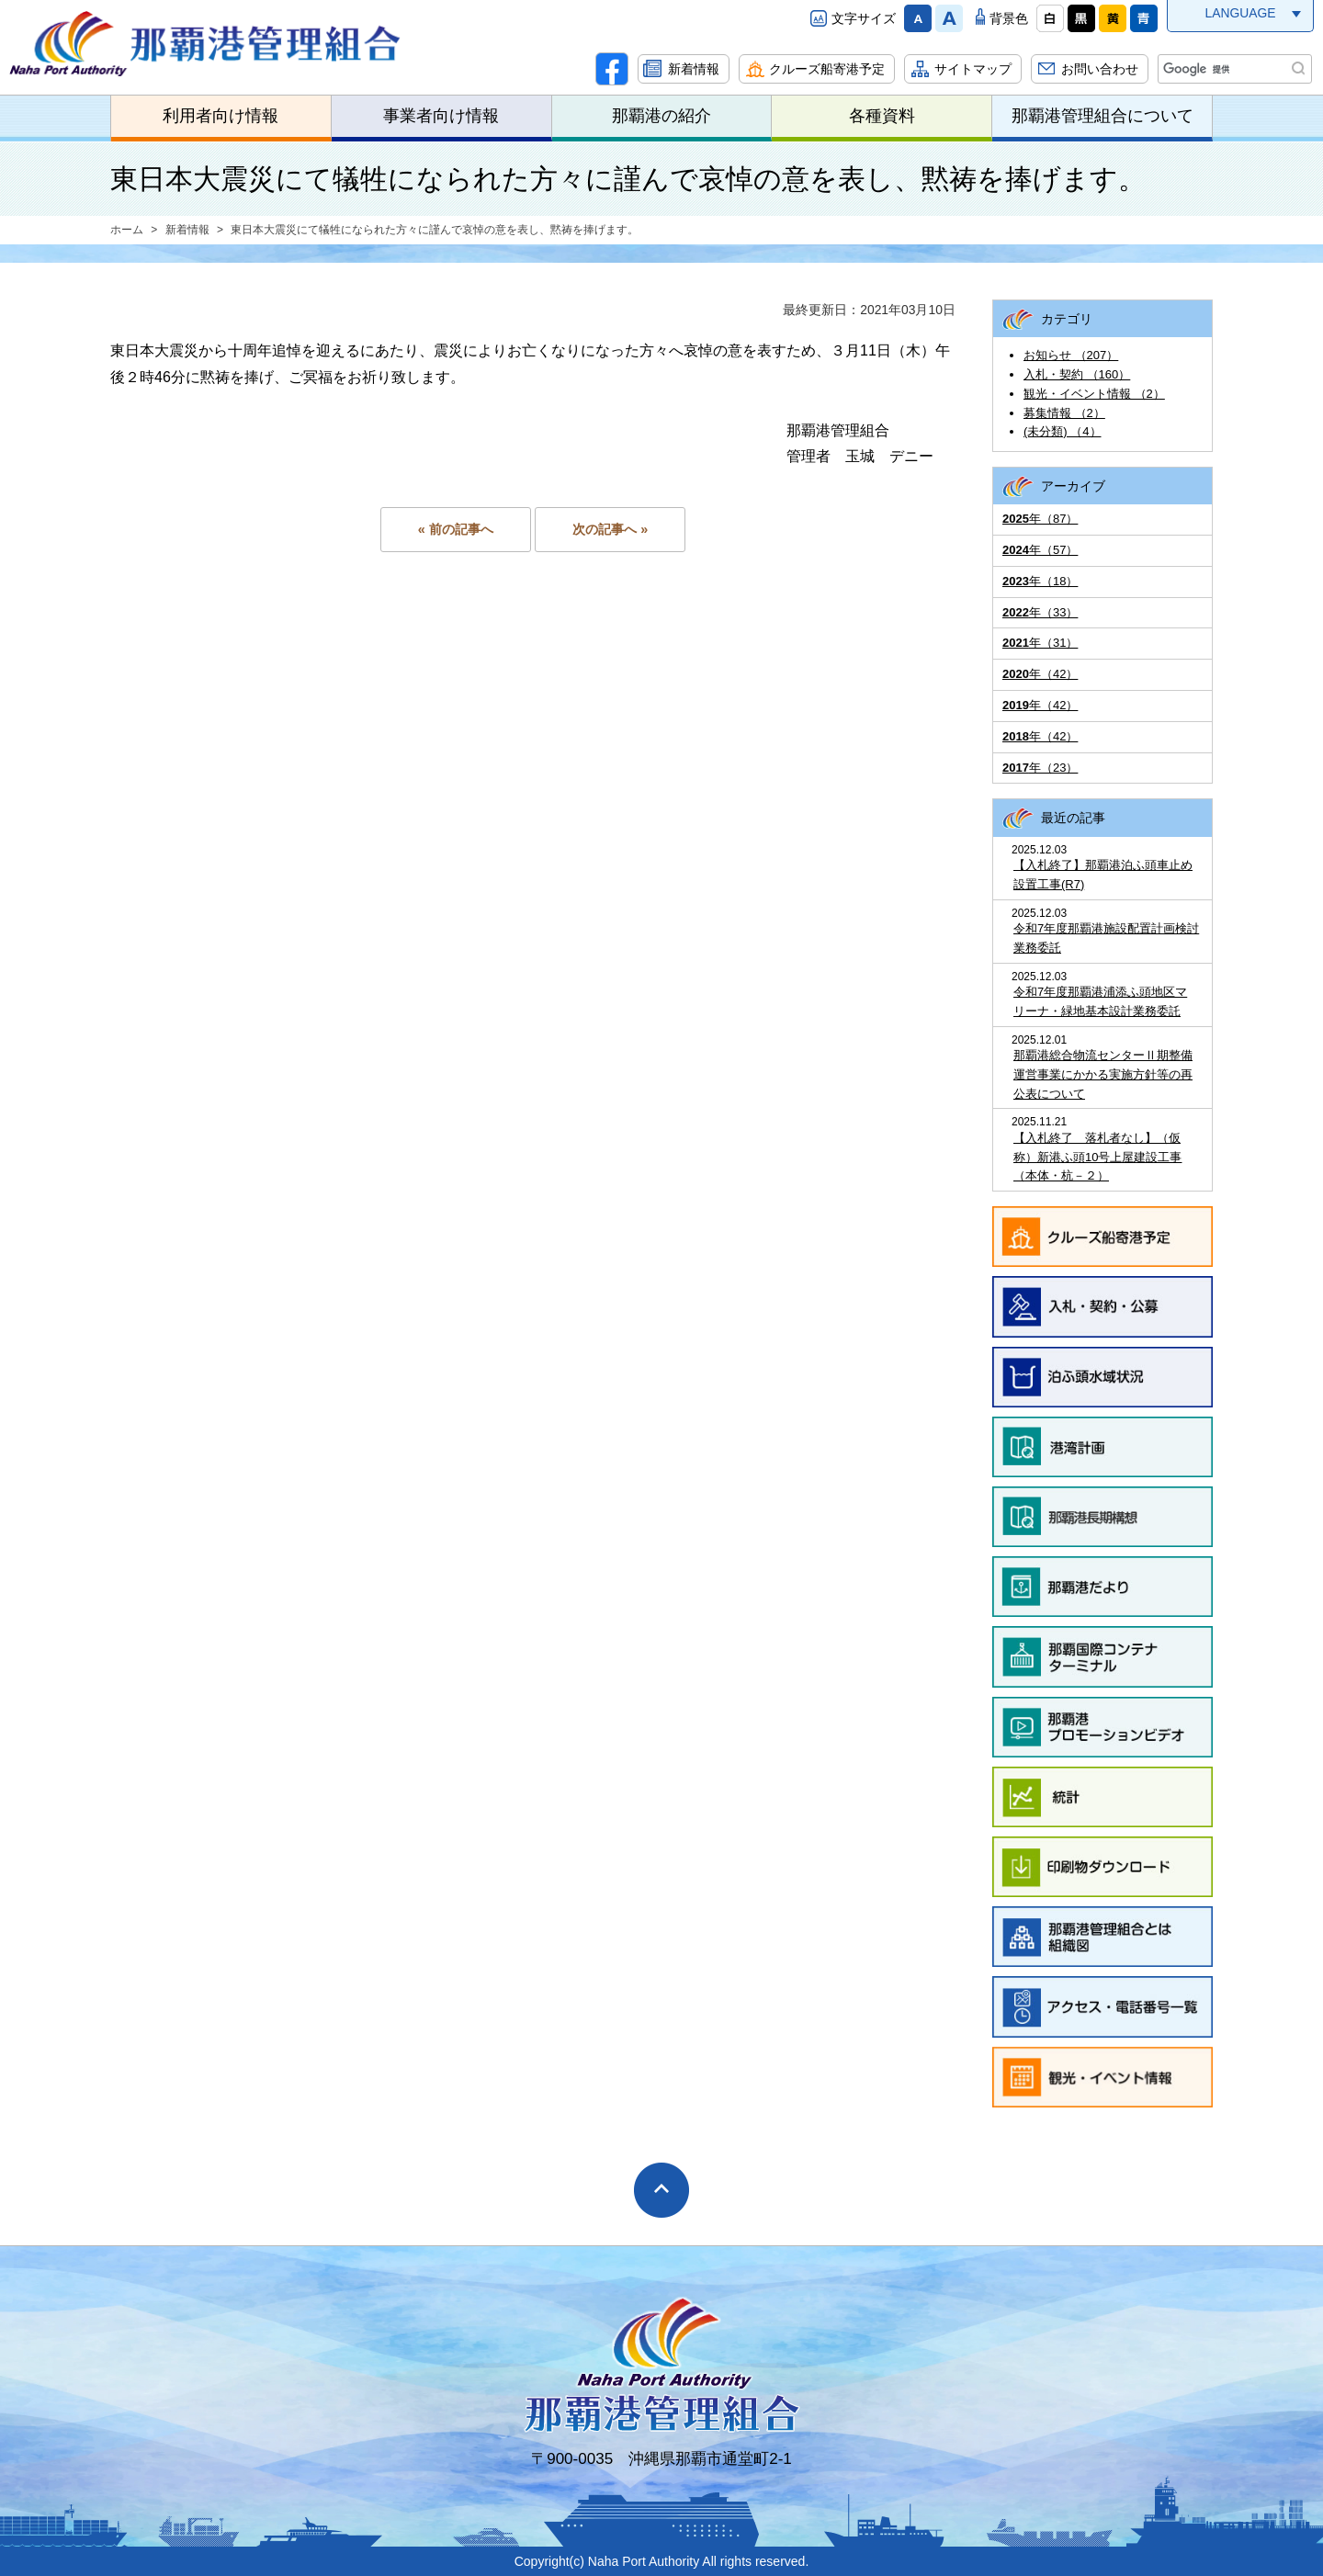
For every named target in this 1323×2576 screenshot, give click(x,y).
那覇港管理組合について (1102, 116)
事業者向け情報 (441, 116)
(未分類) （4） (1062, 431)
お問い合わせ (1099, 69)
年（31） (1040, 643)
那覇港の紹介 (661, 116)
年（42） (1040, 674)
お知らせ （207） (1070, 355)
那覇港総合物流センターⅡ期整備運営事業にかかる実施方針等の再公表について (1103, 1074)
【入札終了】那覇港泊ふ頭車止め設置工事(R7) (1103, 874)
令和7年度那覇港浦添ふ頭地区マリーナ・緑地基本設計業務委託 (1100, 1001)
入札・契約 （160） (1076, 374)
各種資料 (882, 116)
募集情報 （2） (1064, 413)
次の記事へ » (610, 529)
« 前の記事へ (455, 529)
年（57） (1040, 550)
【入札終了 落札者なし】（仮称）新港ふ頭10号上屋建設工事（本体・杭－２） (1097, 1157)
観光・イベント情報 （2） (1094, 394)
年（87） (1040, 518)
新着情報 (693, 69)
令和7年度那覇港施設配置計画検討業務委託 (1106, 938)
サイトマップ (973, 69)
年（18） (1040, 581)
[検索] (1233, 69)
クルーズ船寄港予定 (827, 69)
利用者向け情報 (220, 116)
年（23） (1040, 767)
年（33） (1040, 612)
